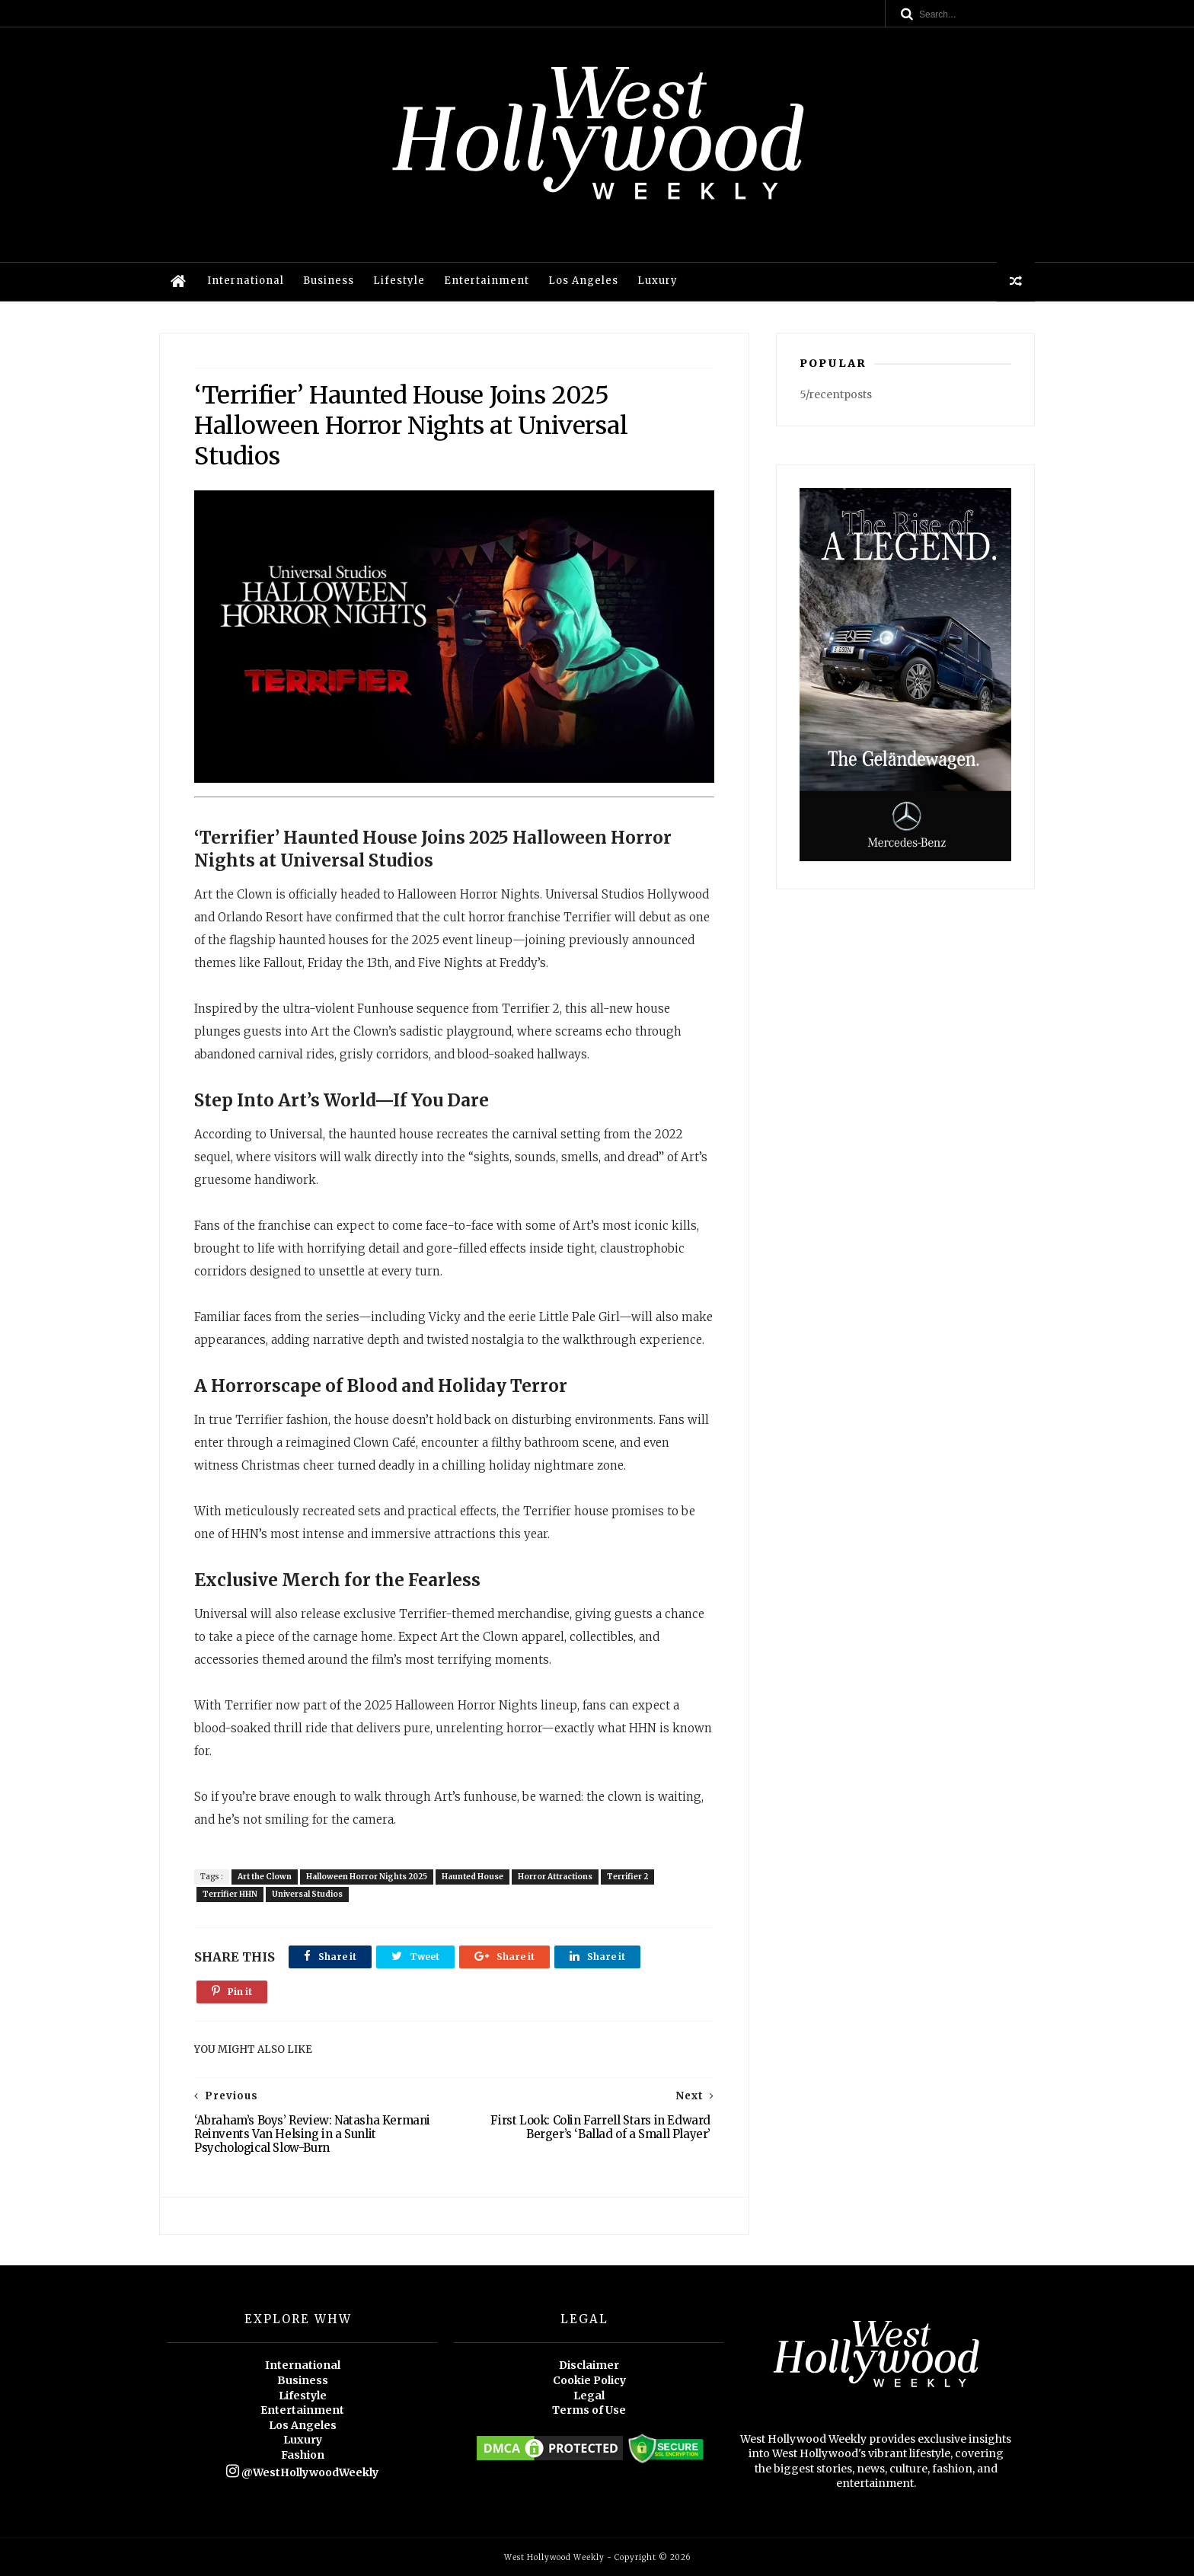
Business (328, 280)
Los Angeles (583, 280)
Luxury (657, 280)
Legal (589, 2395)
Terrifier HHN (230, 1894)
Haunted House (472, 1877)
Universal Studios (307, 1894)
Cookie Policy (589, 2380)
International (245, 280)
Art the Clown (265, 1877)
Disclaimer (589, 2365)
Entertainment (486, 280)
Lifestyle (399, 280)
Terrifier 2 (627, 1877)
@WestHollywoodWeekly (302, 2472)
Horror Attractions (555, 1877)
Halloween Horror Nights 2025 (366, 1877)
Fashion (302, 2455)
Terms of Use (589, 2410)
